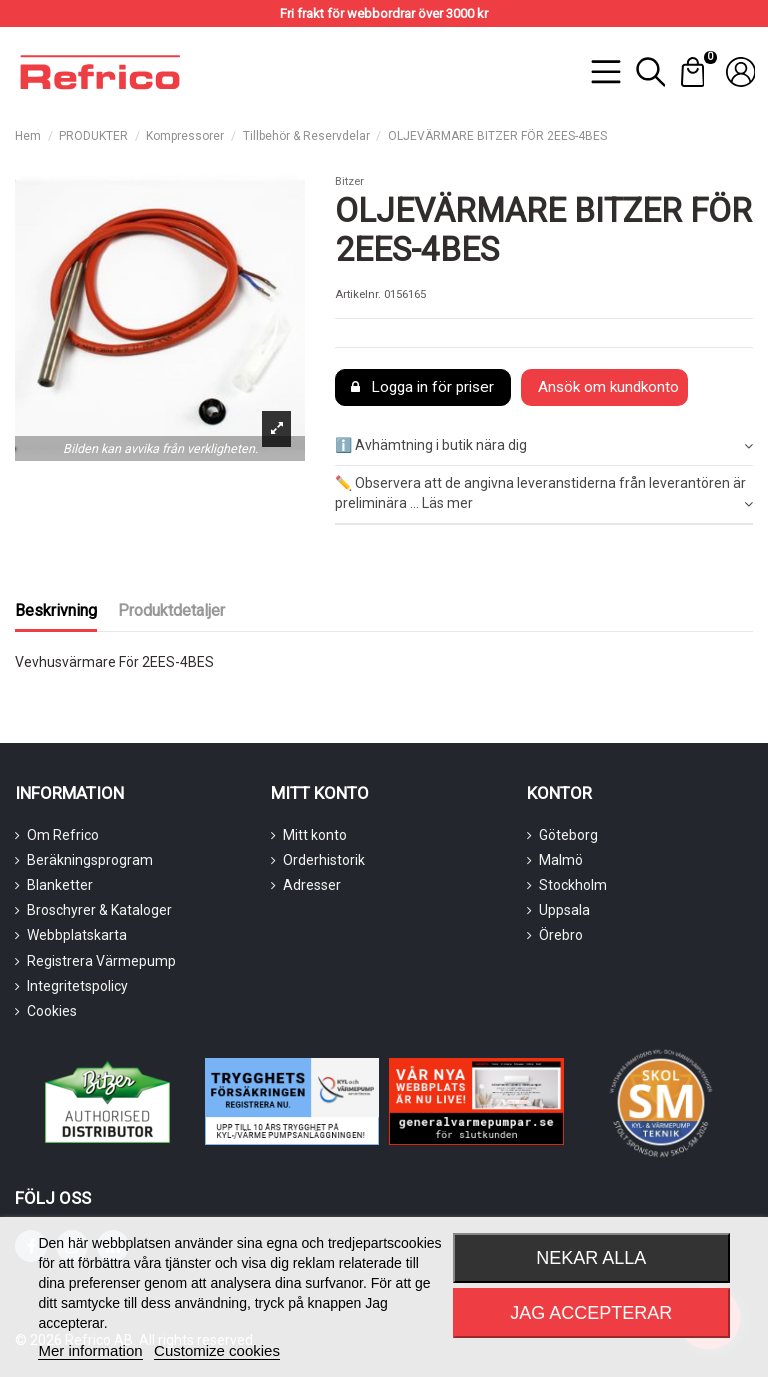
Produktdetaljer (171, 610)
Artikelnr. (358, 294)
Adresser (312, 885)
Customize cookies (217, 1350)
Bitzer (349, 181)
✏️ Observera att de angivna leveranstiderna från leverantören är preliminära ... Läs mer (544, 494)
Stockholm (573, 885)
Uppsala (564, 910)
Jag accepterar (591, 1313)
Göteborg (568, 835)
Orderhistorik (324, 860)
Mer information (90, 1350)
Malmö (561, 860)
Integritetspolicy (77, 986)
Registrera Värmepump (101, 961)
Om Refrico (63, 835)
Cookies (52, 1011)
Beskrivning (56, 610)
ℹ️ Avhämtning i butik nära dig (544, 446)
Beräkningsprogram (90, 860)
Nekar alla (591, 1258)
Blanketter (60, 885)
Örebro (561, 935)
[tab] (544, 446)
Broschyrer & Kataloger (99, 910)
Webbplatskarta (77, 935)
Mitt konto (315, 835)
